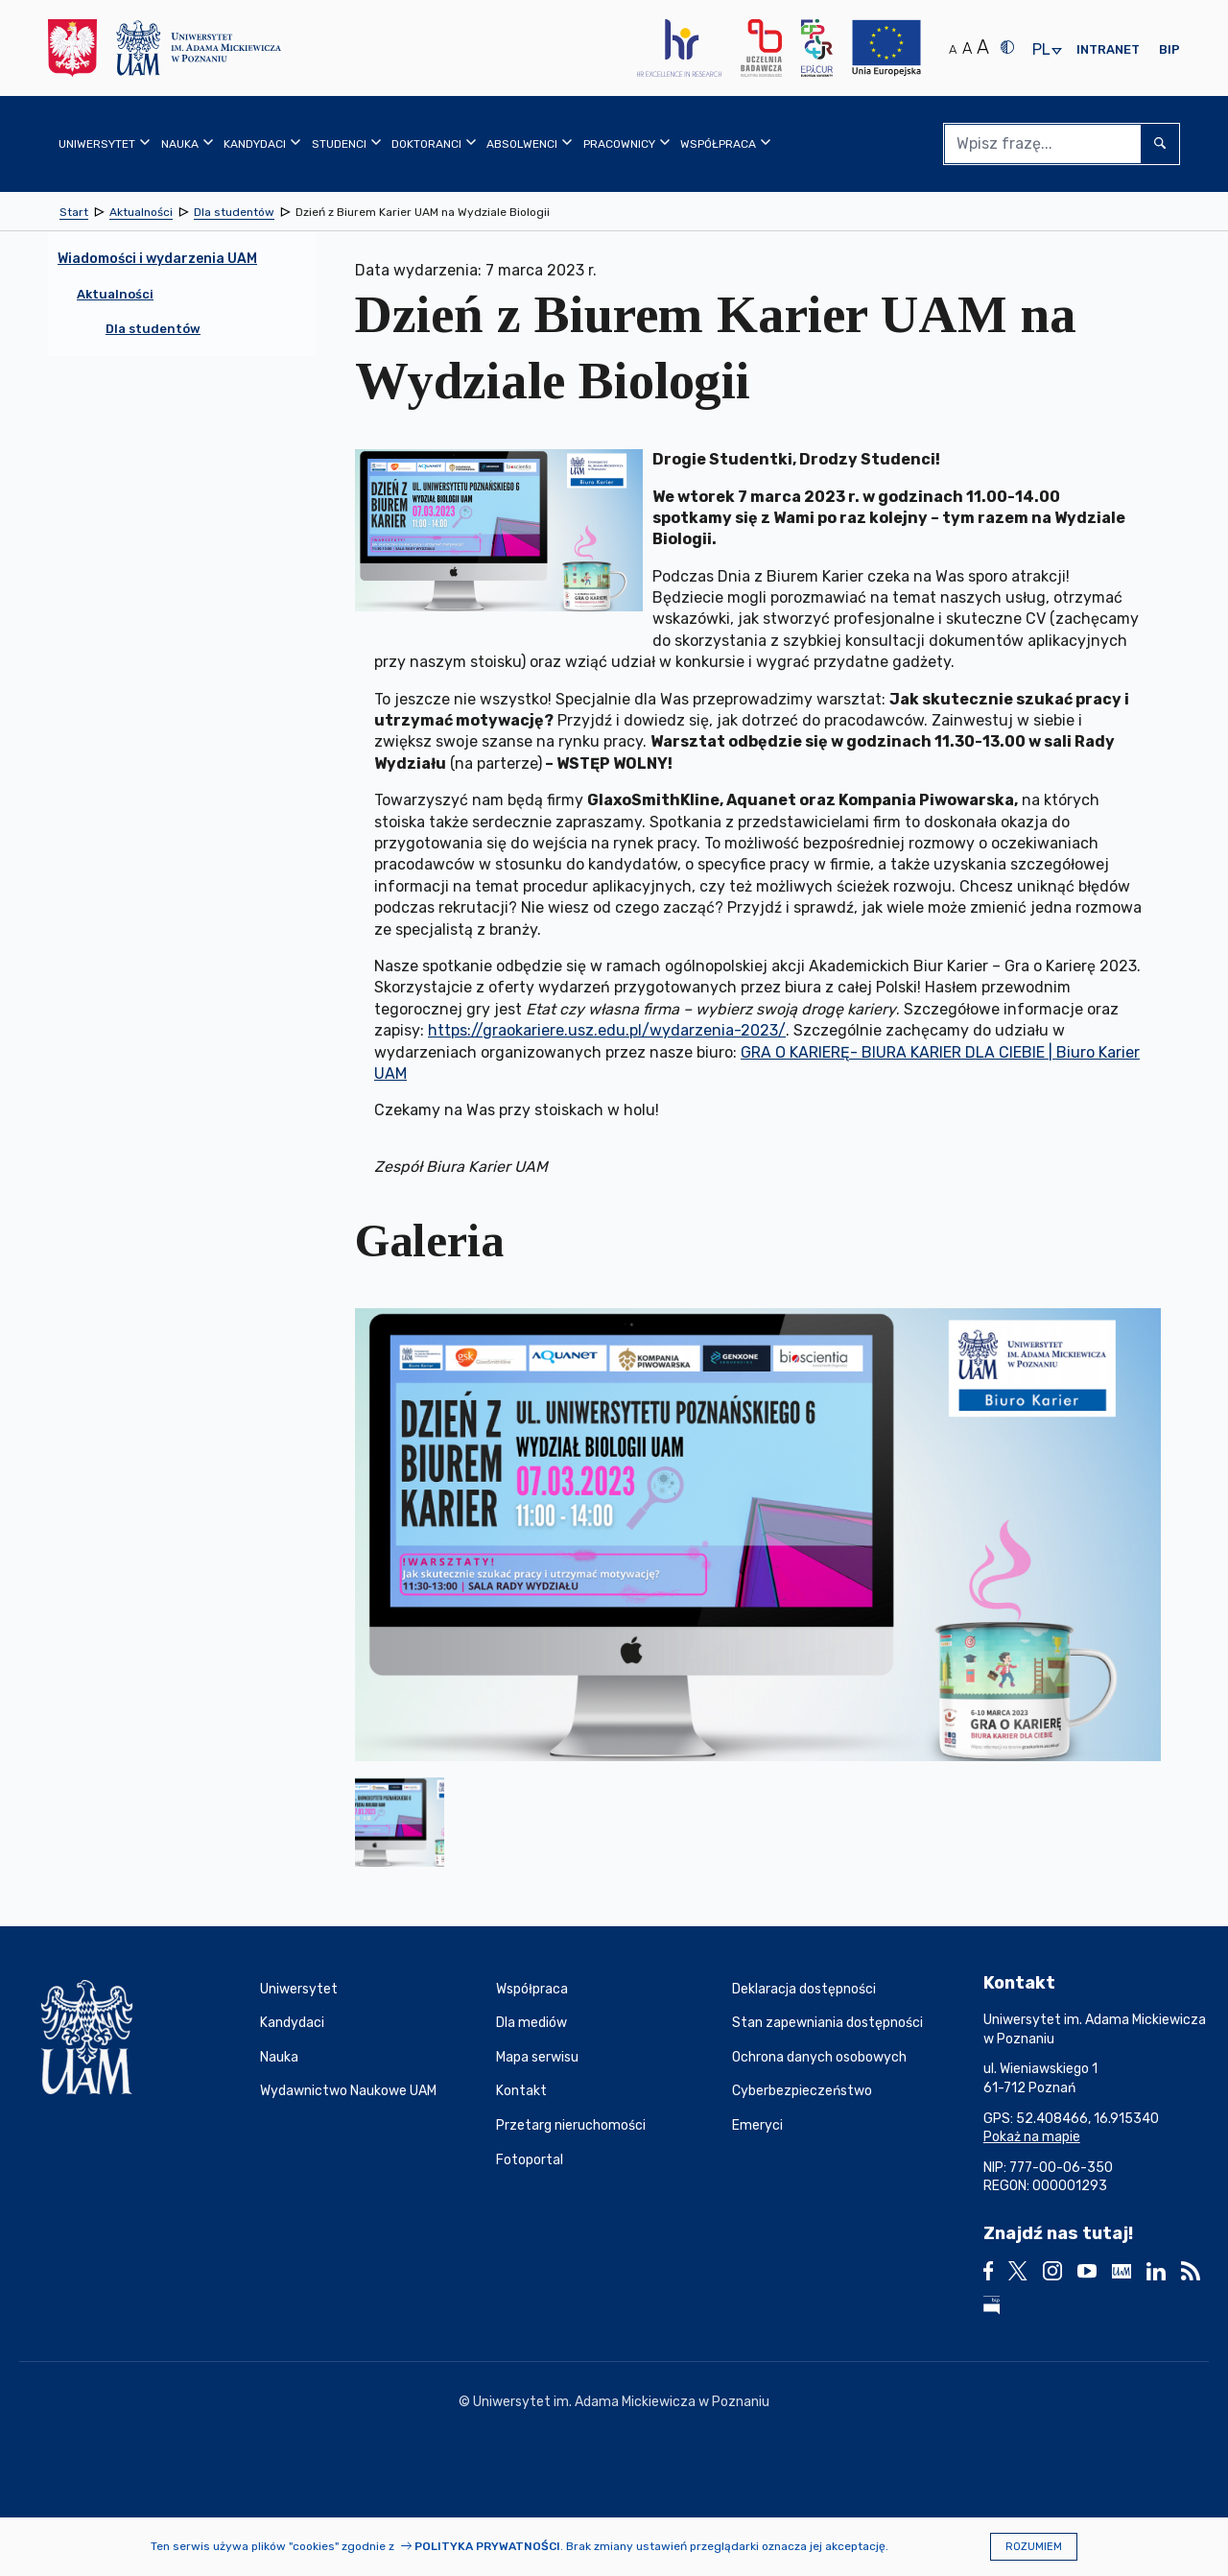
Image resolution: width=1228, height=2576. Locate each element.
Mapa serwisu (537, 2057)
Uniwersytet (299, 1989)
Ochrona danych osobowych (819, 2057)
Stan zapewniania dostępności (827, 2023)
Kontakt (521, 2091)
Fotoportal (529, 2160)
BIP (1169, 49)
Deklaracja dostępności (804, 1989)
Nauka (279, 2057)
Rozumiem (1033, 2546)
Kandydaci (292, 2023)
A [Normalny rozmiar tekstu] (952, 49)
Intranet (1108, 49)
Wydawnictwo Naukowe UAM (348, 2091)
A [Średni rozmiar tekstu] (967, 48)
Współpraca (532, 1989)
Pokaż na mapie (1031, 2137)
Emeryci (757, 2125)
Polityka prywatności (487, 2546)
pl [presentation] (1041, 50)
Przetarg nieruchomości (571, 2125)
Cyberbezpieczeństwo (802, 2091)
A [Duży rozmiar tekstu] (983, 47)
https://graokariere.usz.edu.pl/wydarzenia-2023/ (607, 1030)
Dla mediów (531, 2023)
